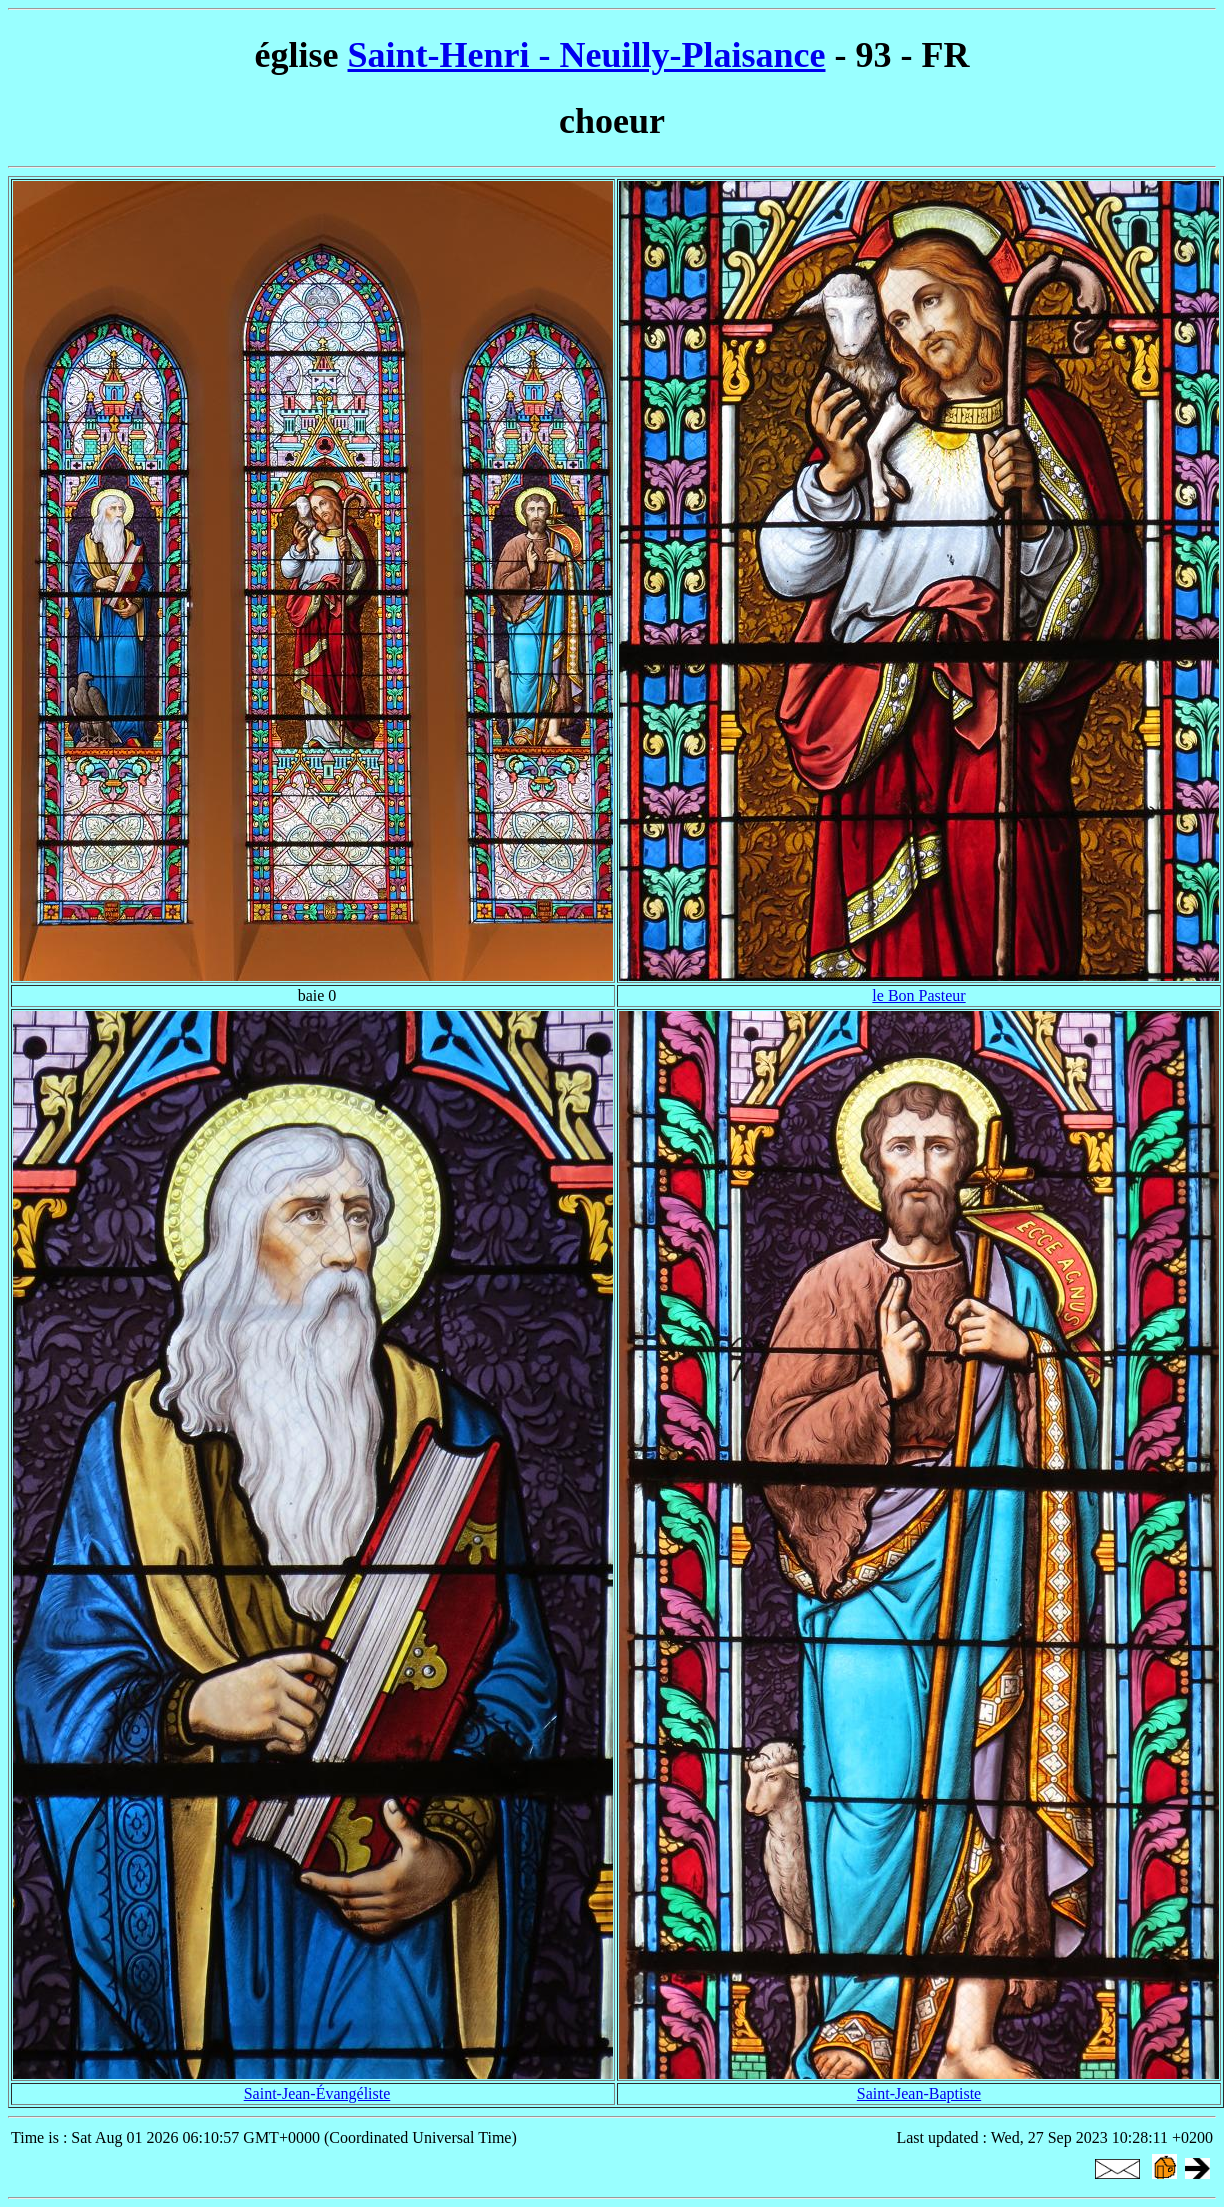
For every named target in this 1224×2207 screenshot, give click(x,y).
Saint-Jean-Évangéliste (317, 2093)
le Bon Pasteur (918, 995)
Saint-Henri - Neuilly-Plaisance (587, 55)
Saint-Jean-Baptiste (919, 2093)
